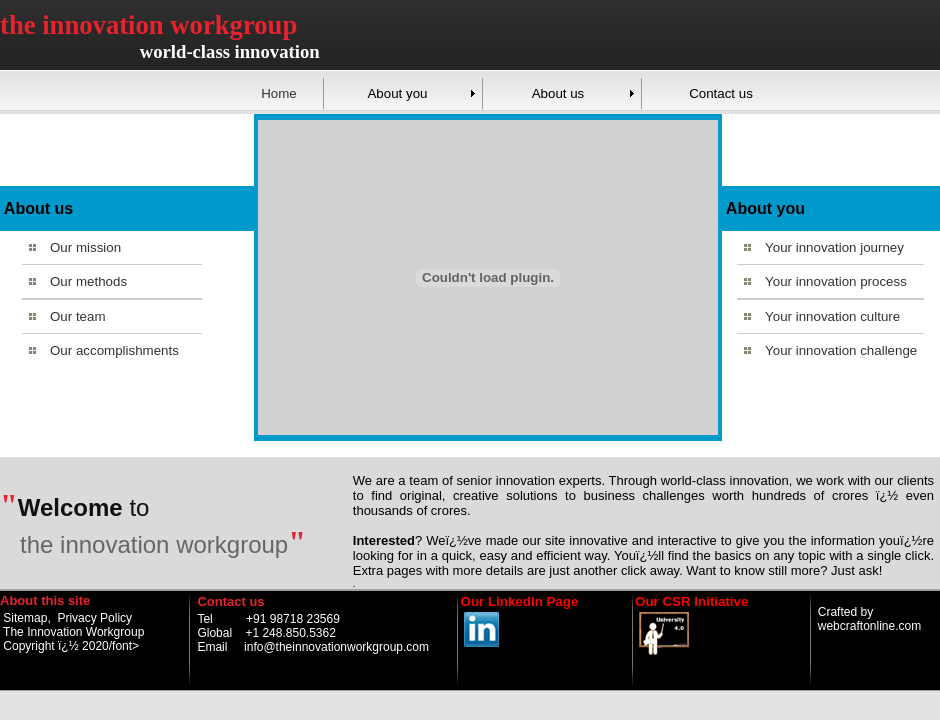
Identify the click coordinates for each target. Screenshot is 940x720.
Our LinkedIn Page (520, 601)
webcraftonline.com (869, 626)
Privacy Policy (94, 618)
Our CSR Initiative (691, 601)
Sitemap (25, 618)
